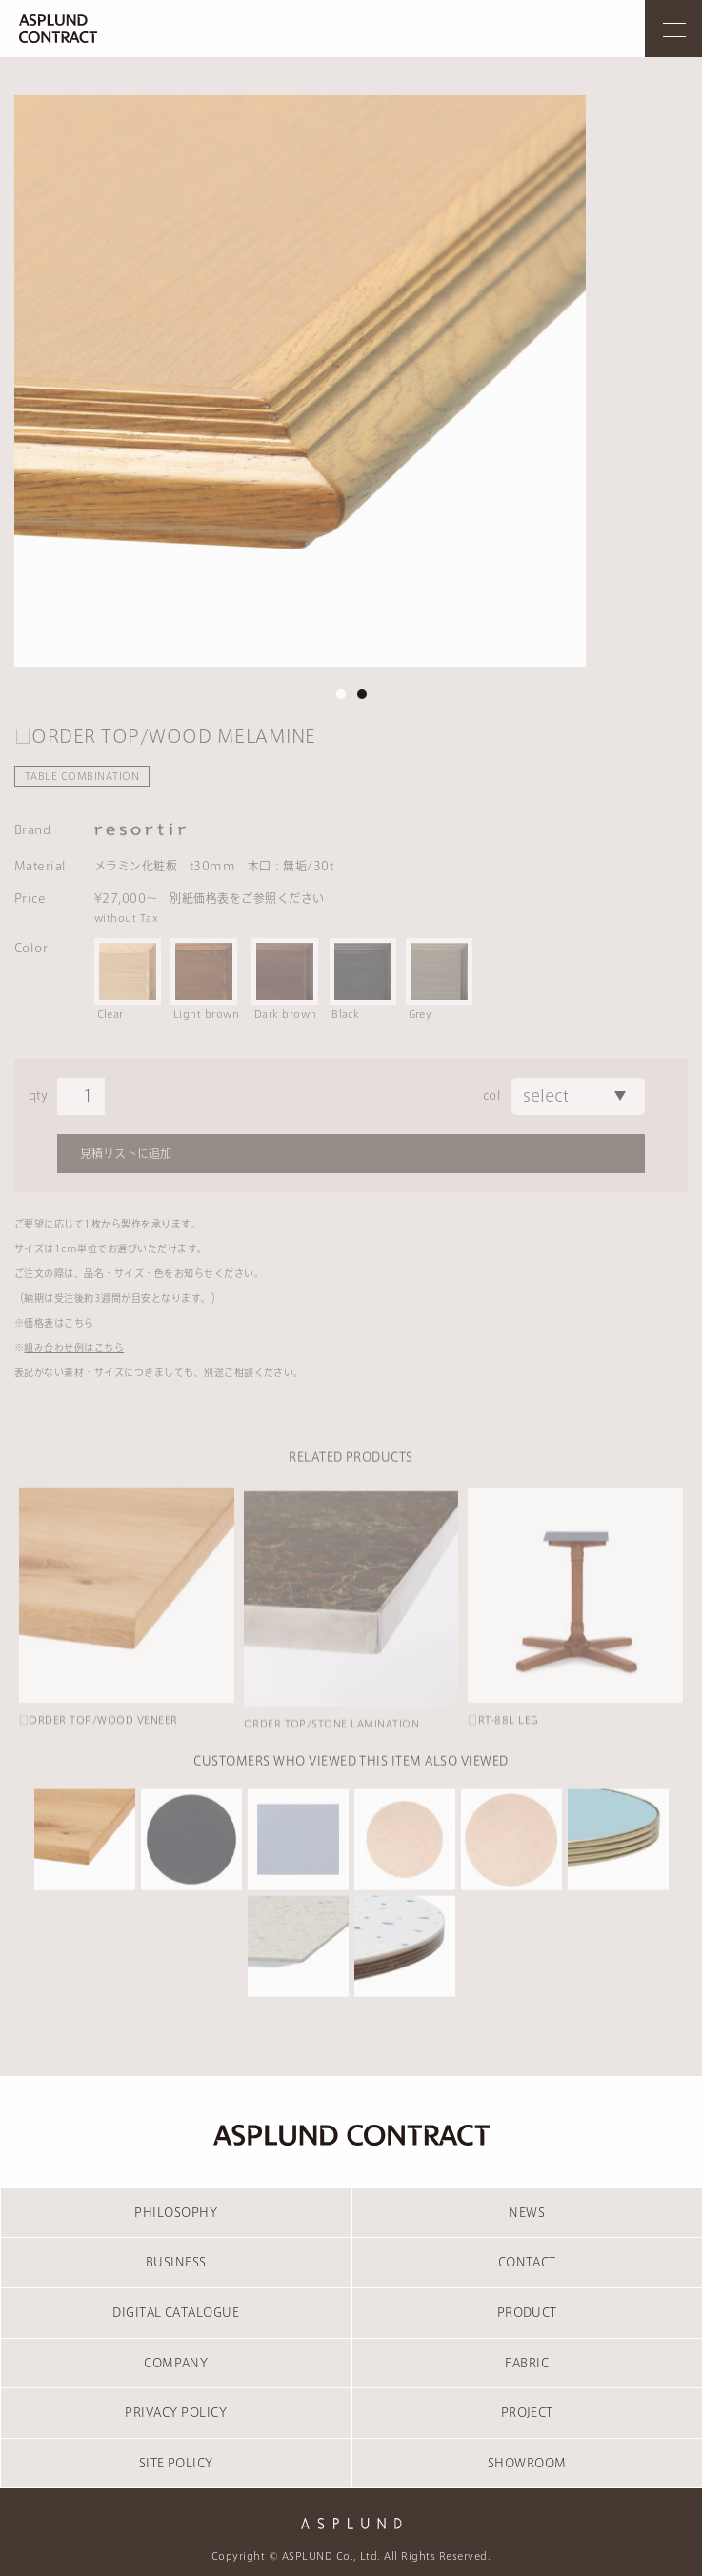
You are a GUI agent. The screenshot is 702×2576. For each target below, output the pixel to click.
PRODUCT (527, 2312)
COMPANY (176, 2362)
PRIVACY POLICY (176, 2412)
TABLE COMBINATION (82, 776)
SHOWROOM (527, 2462)
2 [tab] (362, 694)
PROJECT (527, 2412)
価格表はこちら (58, 1323)
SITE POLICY (176, 2462)
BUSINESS (176, 2261)
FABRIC (527, 2362)
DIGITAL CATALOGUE (175, 2312)
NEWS (527, 2212)
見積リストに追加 (125, 1153)
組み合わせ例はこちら (74, 1347)
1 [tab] (341, 694)
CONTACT (527, 2261)
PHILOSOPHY (175, 2212)
